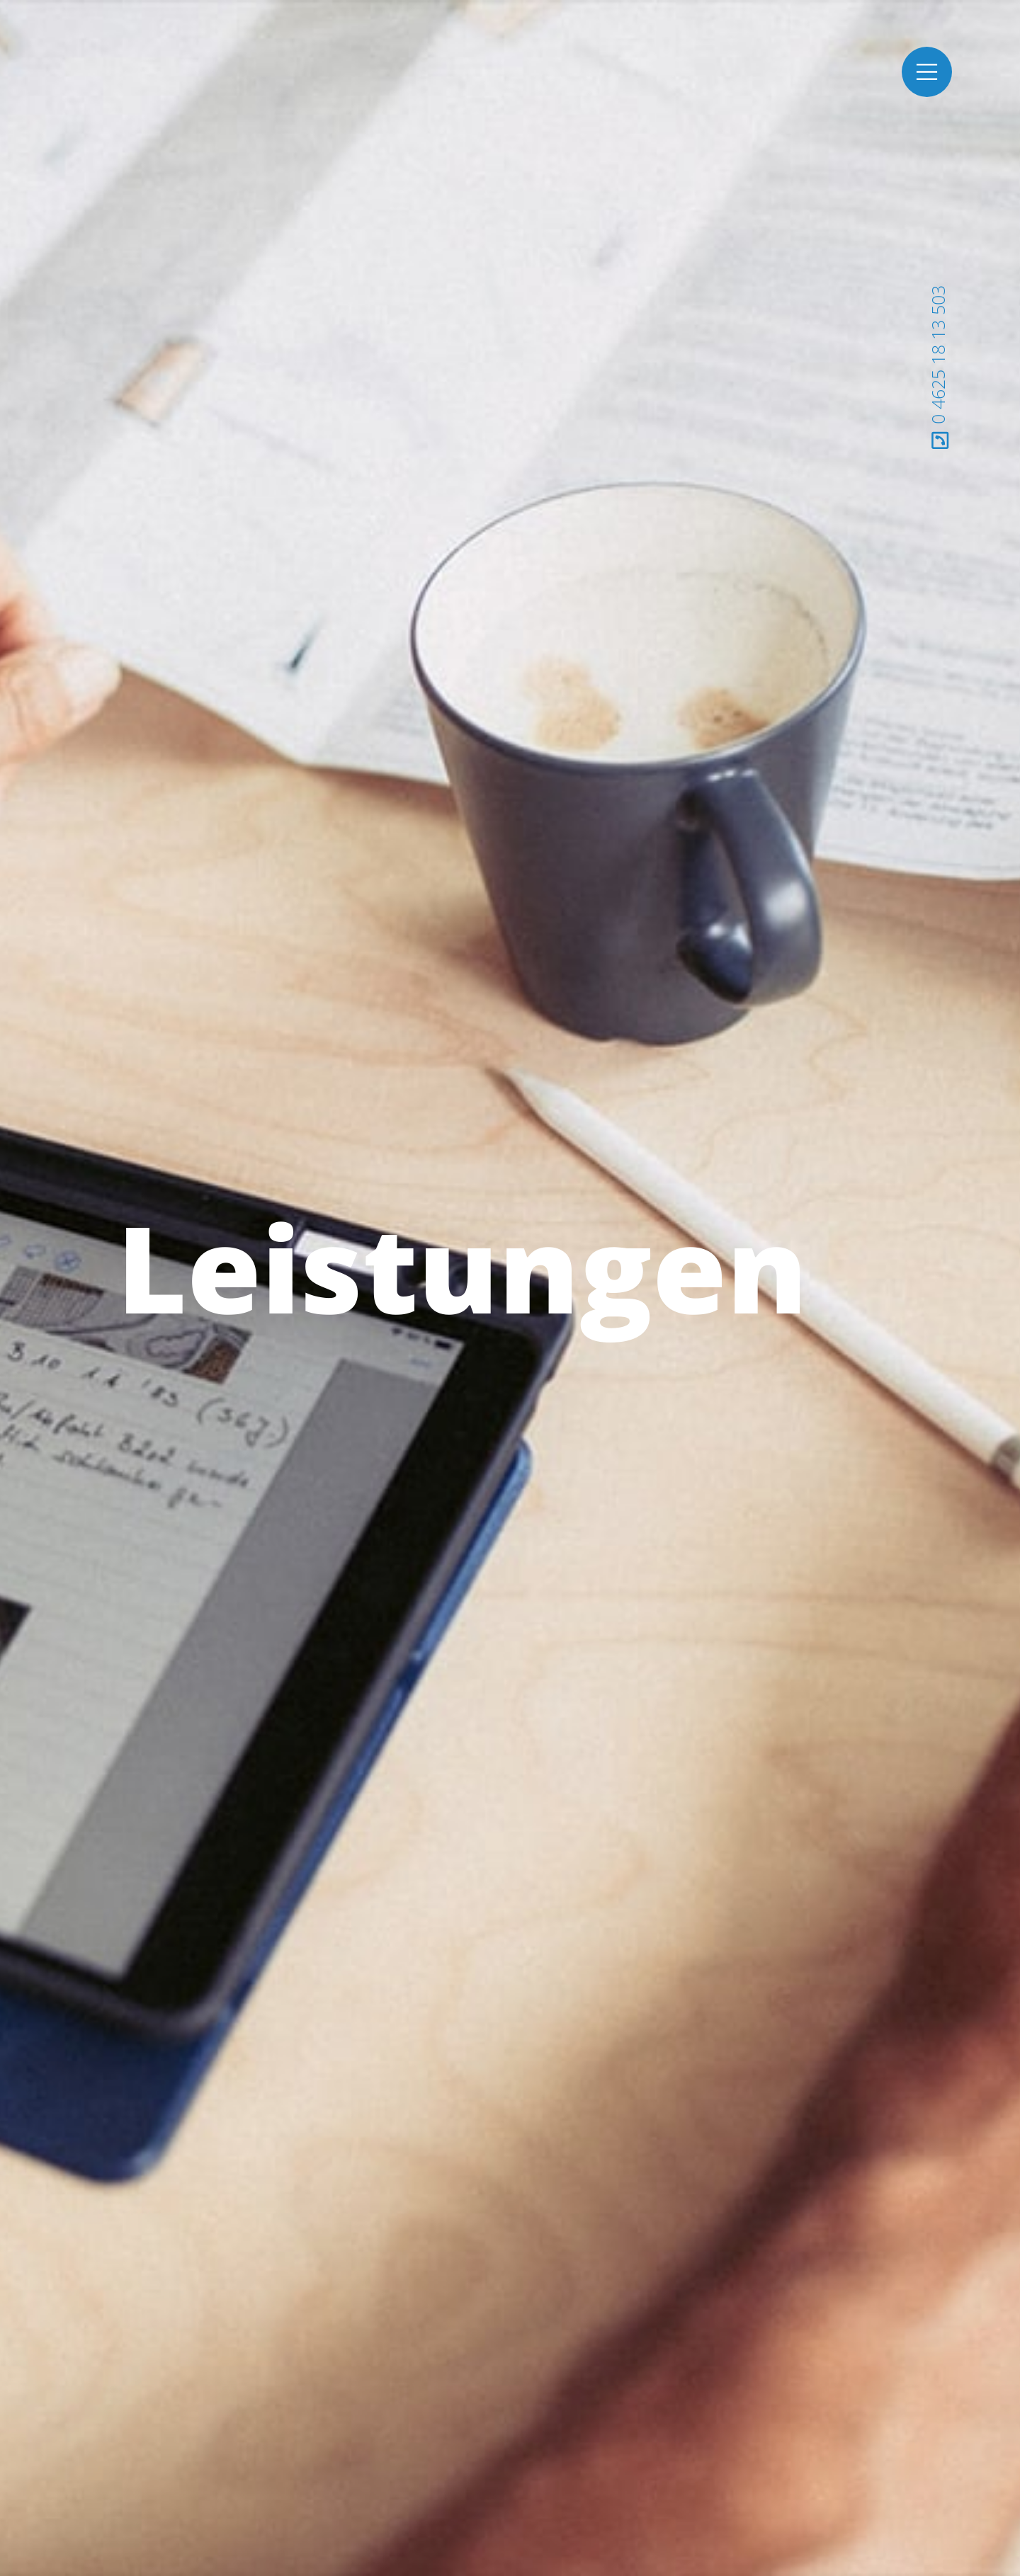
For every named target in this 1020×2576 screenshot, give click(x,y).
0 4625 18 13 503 (938, 367)
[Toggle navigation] (926, 71)
